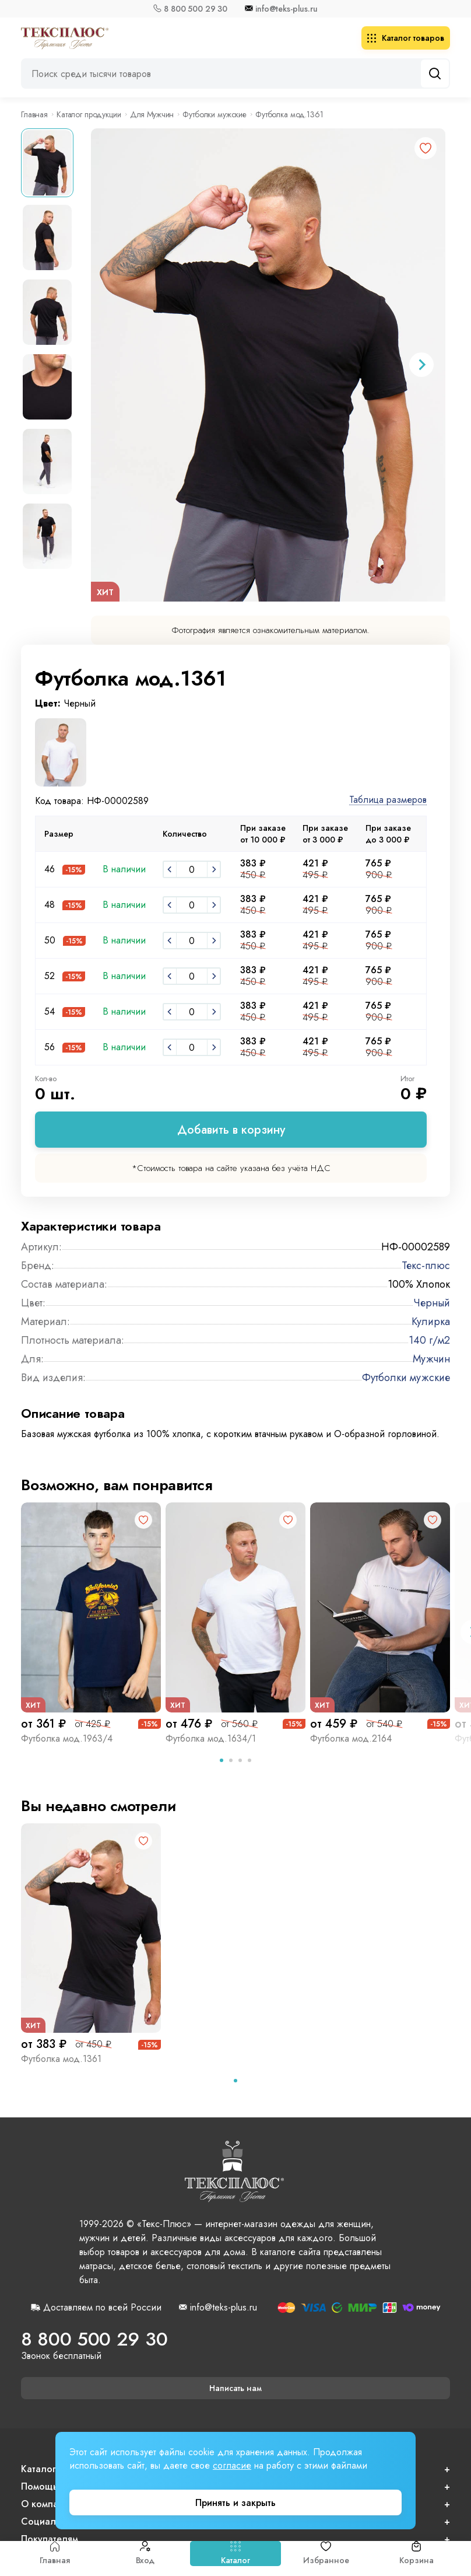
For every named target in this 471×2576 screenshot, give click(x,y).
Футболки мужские (214, 114)
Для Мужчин (152, 114)
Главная (55, 2553)
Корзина (416, 2553)
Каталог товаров (405, 38)
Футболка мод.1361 (61, 2058)
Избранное (326, 2553)
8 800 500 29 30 (195, 8)
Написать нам (235, 2388)
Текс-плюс (426, 1265)
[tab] (221, 1760)
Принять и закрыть (235, 2502)
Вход (145, 2553)
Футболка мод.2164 (351, 1738)
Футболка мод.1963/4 (67, 1738)
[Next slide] (421, 364)
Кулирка (431, 1321)
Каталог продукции (89, 114)
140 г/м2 (429, 1340)
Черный (431, 1302)
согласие (232, 2465)
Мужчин (431, 1358)
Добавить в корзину (231, 1129)
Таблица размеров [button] (388, 800)
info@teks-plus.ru (286, 8)
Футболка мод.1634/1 (211, 1738)
